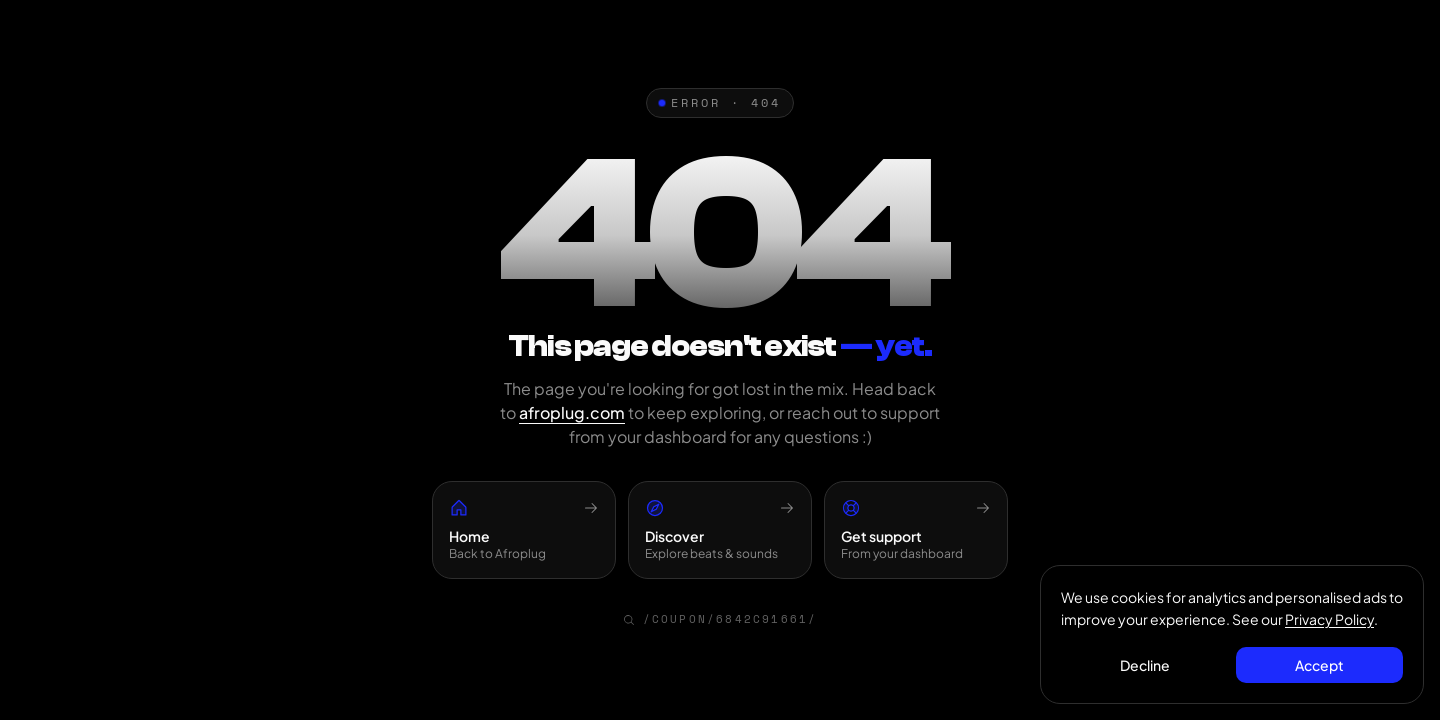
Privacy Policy (1329, 619)
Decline (1145, 665)
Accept (1319, 665)
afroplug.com (572, 412)
